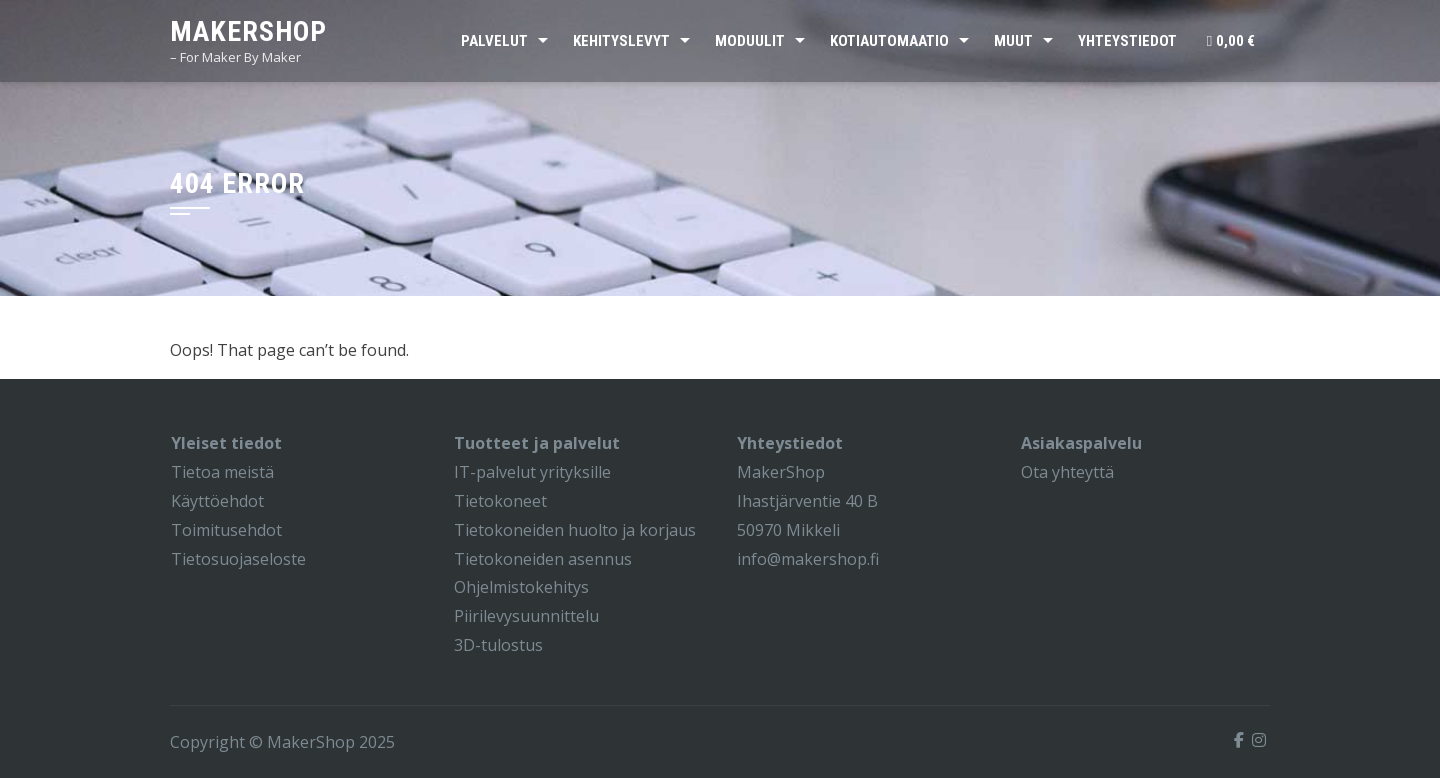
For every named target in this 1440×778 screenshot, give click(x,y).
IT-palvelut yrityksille (532, 472)
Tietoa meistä (222, 472)
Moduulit (750, 41)
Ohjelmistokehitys (521, 587)
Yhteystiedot (1127, 41)
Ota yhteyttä (1067, 472)
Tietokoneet (500, 501)
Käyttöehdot (217, 501)
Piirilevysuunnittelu (526, 616)
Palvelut (494, 41)
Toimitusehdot (226, 530)
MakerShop (248, 31)
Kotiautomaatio (889, 41)
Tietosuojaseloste (238, 559)
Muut (1013, 41)
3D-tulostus (498, 645)
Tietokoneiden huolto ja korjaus (575, 530)
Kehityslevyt (621, 41)
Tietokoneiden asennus (543, 559)
